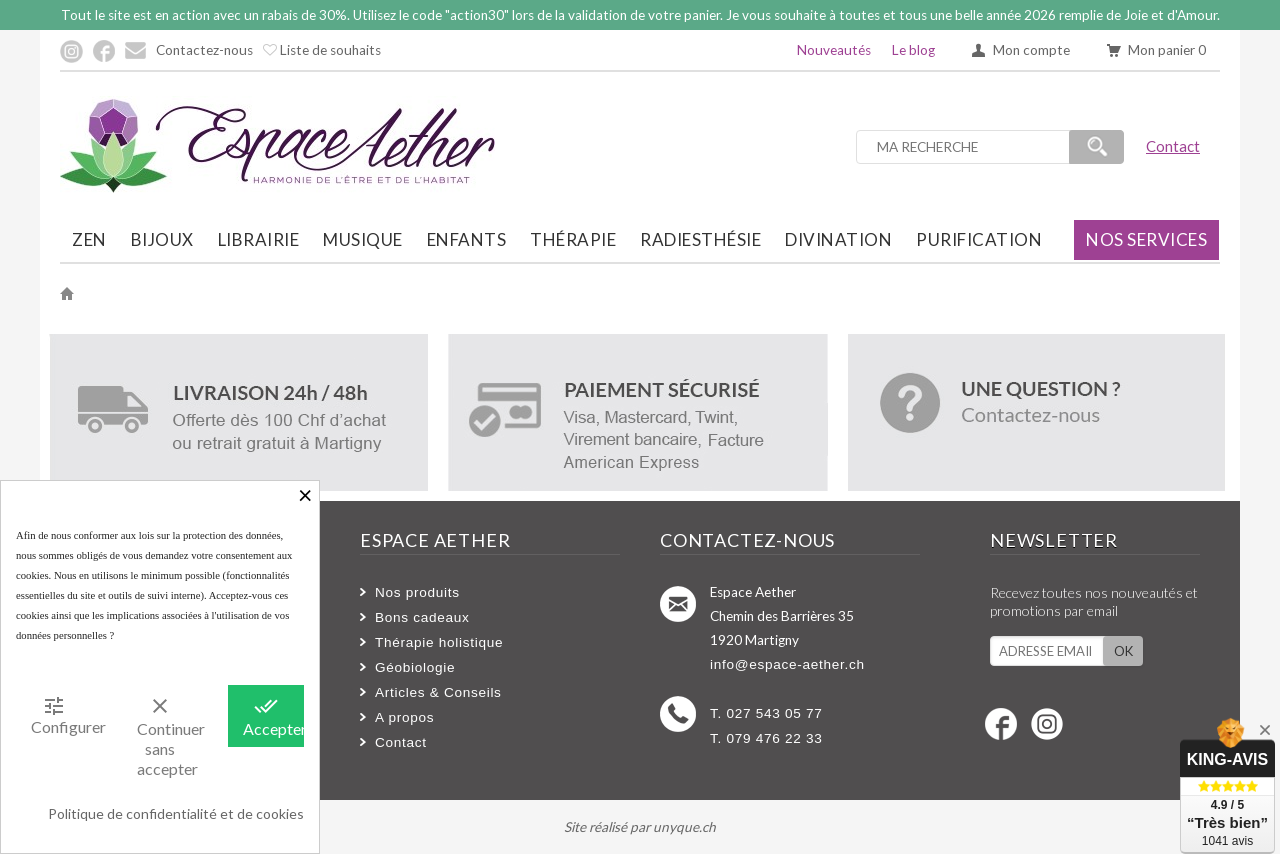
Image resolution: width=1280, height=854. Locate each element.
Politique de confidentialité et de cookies (176, 813)
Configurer (61, 715)
